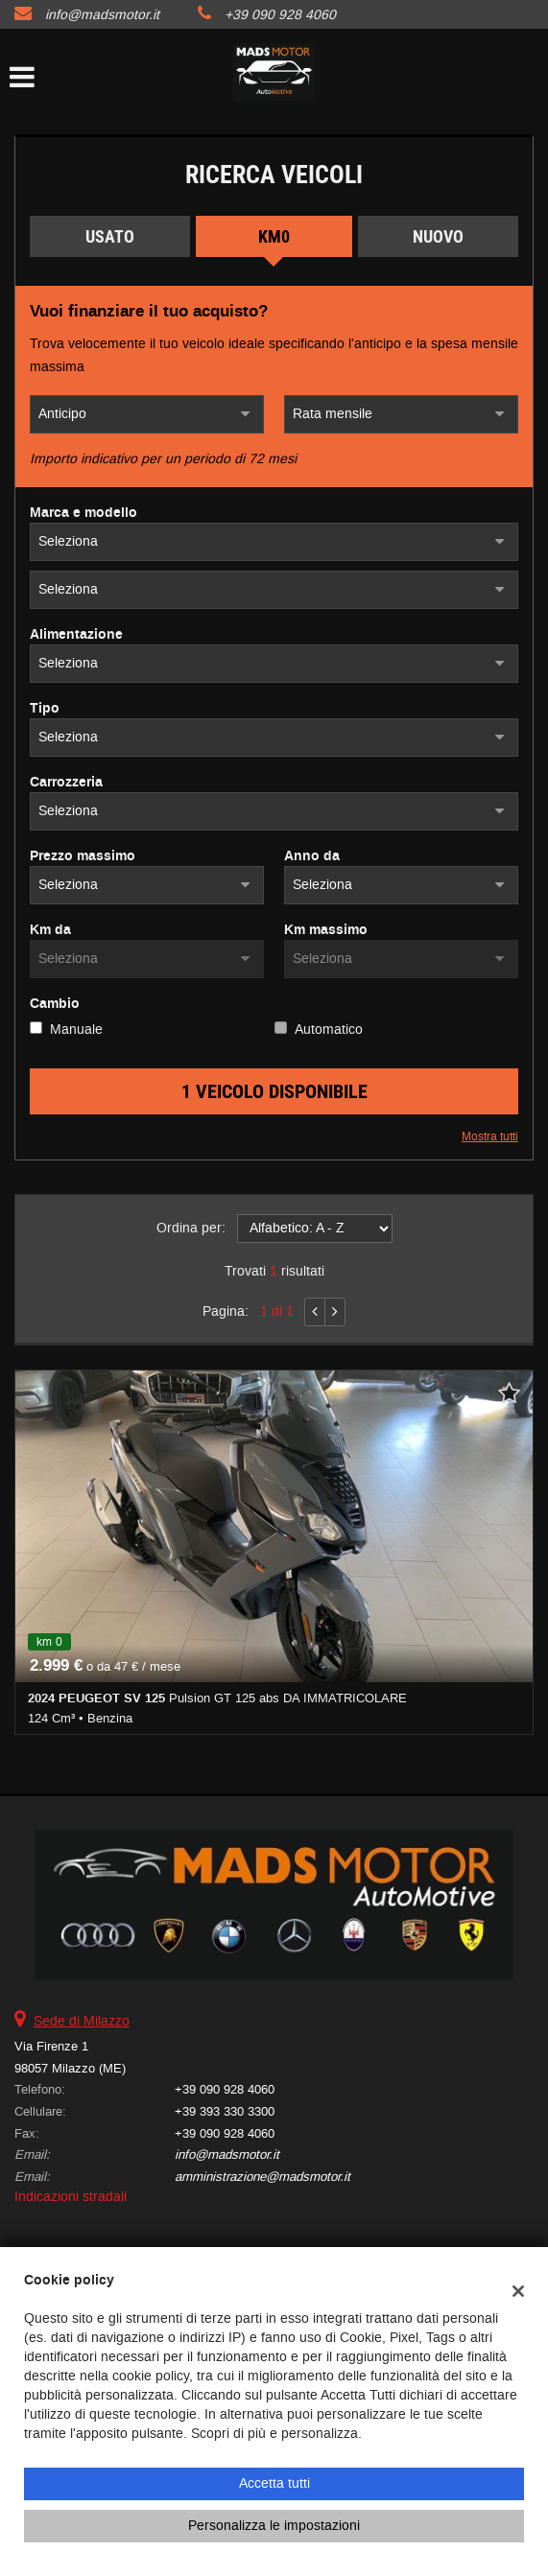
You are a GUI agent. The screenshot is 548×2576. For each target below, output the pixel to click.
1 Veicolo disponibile (274, 1091)
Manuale (76, 1029)
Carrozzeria (66, 782)
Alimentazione (76, 634)
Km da (50, 930)
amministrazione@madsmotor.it (262, 2176)
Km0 (274, 236)
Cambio (55, 1004)
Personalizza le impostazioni (274, 2526)
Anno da (312, 856)
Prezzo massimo (82, 856)
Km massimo (326, 930)
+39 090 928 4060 (280, 15)
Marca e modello (83, 513)
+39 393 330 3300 (224, 2111)
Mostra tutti (490, 1136)
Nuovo (438, 236)
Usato (109, 236)
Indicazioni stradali (70, 2197)
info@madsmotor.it (102, 15)
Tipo (45, 708)
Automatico (329, 1029)
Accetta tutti (274, 2483)
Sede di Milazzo (82, 2021)
